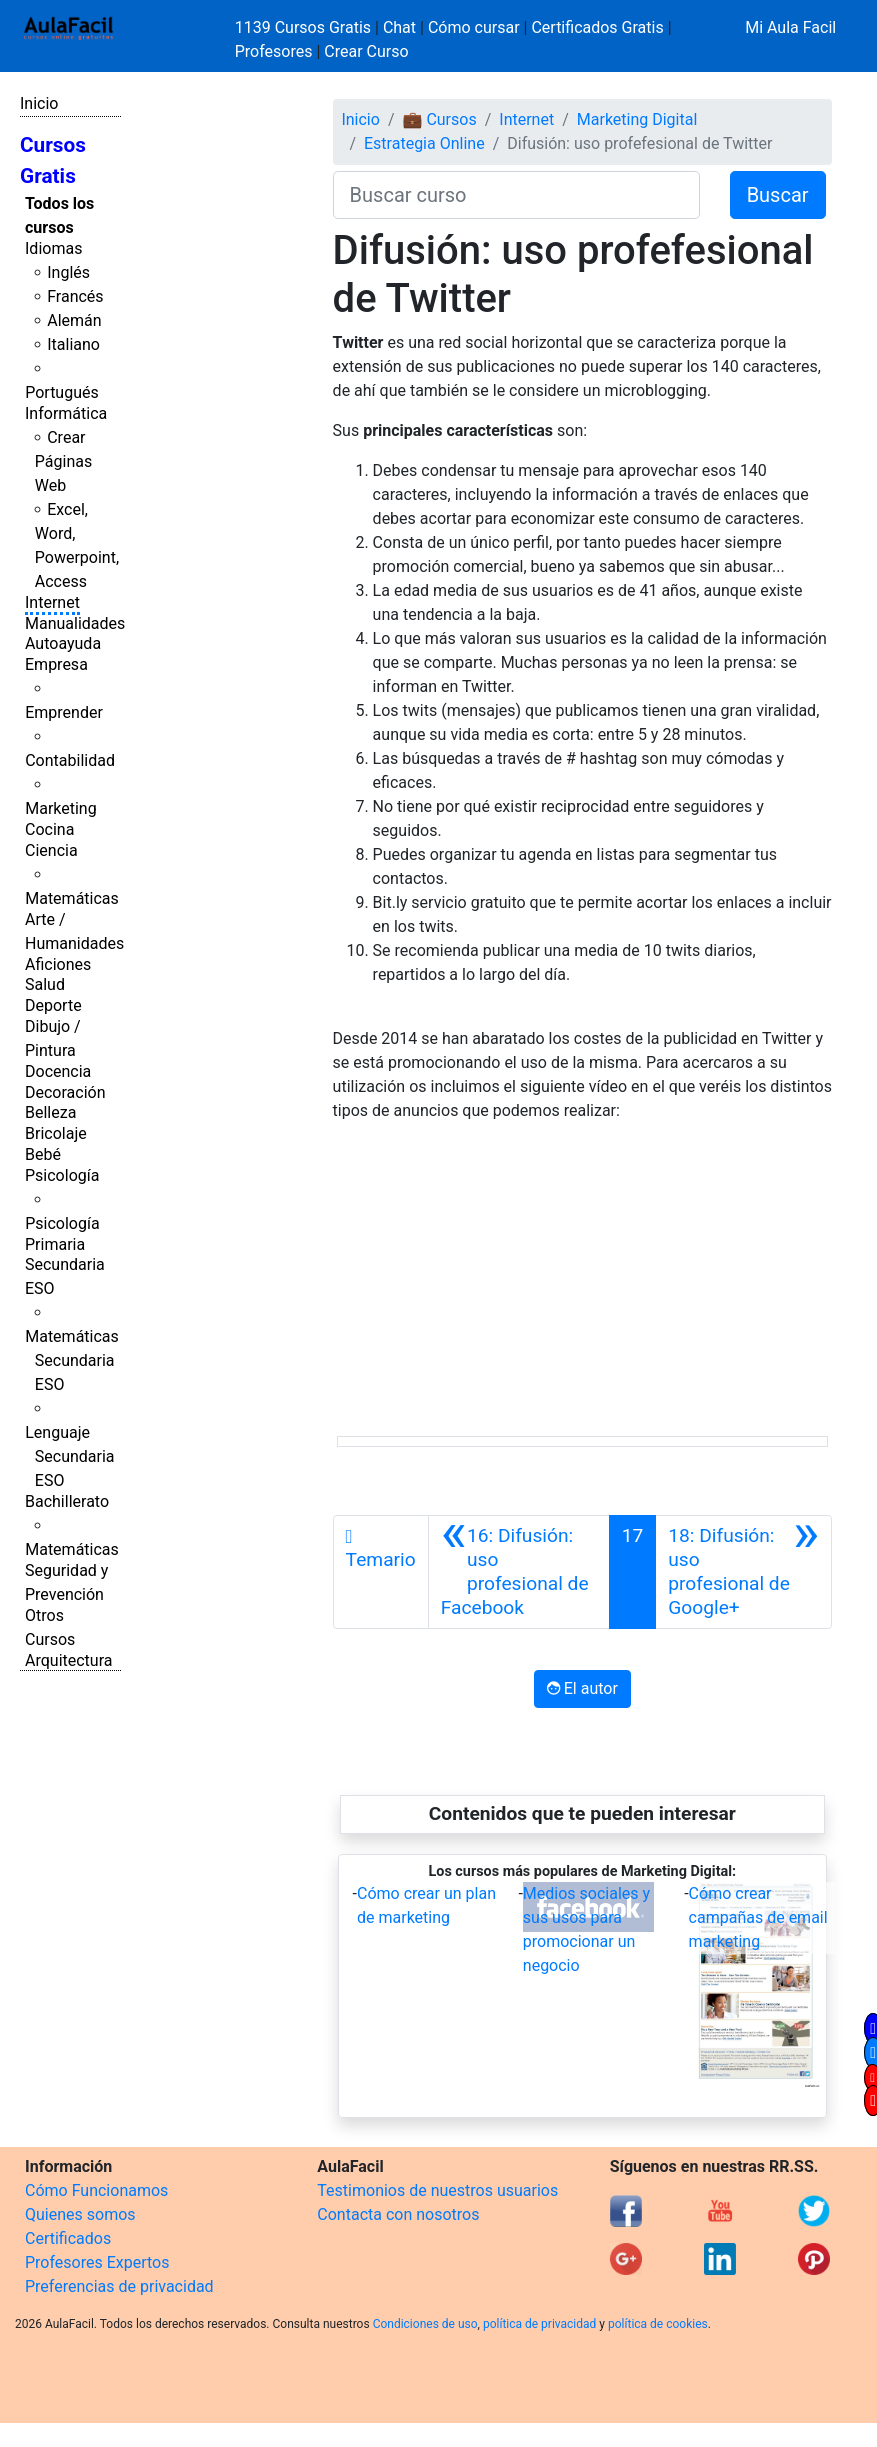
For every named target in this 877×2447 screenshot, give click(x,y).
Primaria (55, 1244)
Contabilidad (70, 760)
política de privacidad (539, 2324)
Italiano (73, 344)
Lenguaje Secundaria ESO (69, 1456)
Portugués (62, 392)
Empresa (56, 664)
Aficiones (58, 964)
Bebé (43, 1154)
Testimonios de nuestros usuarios (437, 2190)
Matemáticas (72, 898)
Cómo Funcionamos (96, 2190)
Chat (399, 27)
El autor (582, 1688)
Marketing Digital (637, 119)
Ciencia (51, 850)
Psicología (62, 1175)
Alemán (74, 320)
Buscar (778, 195)
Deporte (53, 1005)
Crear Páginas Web (63, 461)
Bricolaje (56, 1133)
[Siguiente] (743, 1572)
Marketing (60, 808)
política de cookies (658, 2324)
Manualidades (75, 623)
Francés (75, 296)
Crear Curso (366, 51)
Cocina (49, 829)
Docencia (58, 1071)
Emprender (64, 712)
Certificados (68, 2238)
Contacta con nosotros (398, 2214)
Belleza (50, 1112)
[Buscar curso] (516, 195)
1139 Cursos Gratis (305, 27)
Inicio (39, 103)
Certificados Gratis (597, 27)
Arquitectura (68, 1660)
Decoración (65, 1092)
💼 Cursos (439, 119)
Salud (45, 984)
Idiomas (53, 248)
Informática (66, 413)
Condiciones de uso (425, 2324)
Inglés (68, 272)
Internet (52, 602)
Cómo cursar (474, 27)
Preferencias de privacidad (119, 2286)
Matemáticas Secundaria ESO (72, 1360)
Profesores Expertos (97, 2262)
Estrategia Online (424, 143)
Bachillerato (67, 1501)
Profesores (274, 51)
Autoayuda (63, 643)
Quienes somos (80, 2214)
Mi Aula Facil (790, 27)
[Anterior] (519, 1572)
